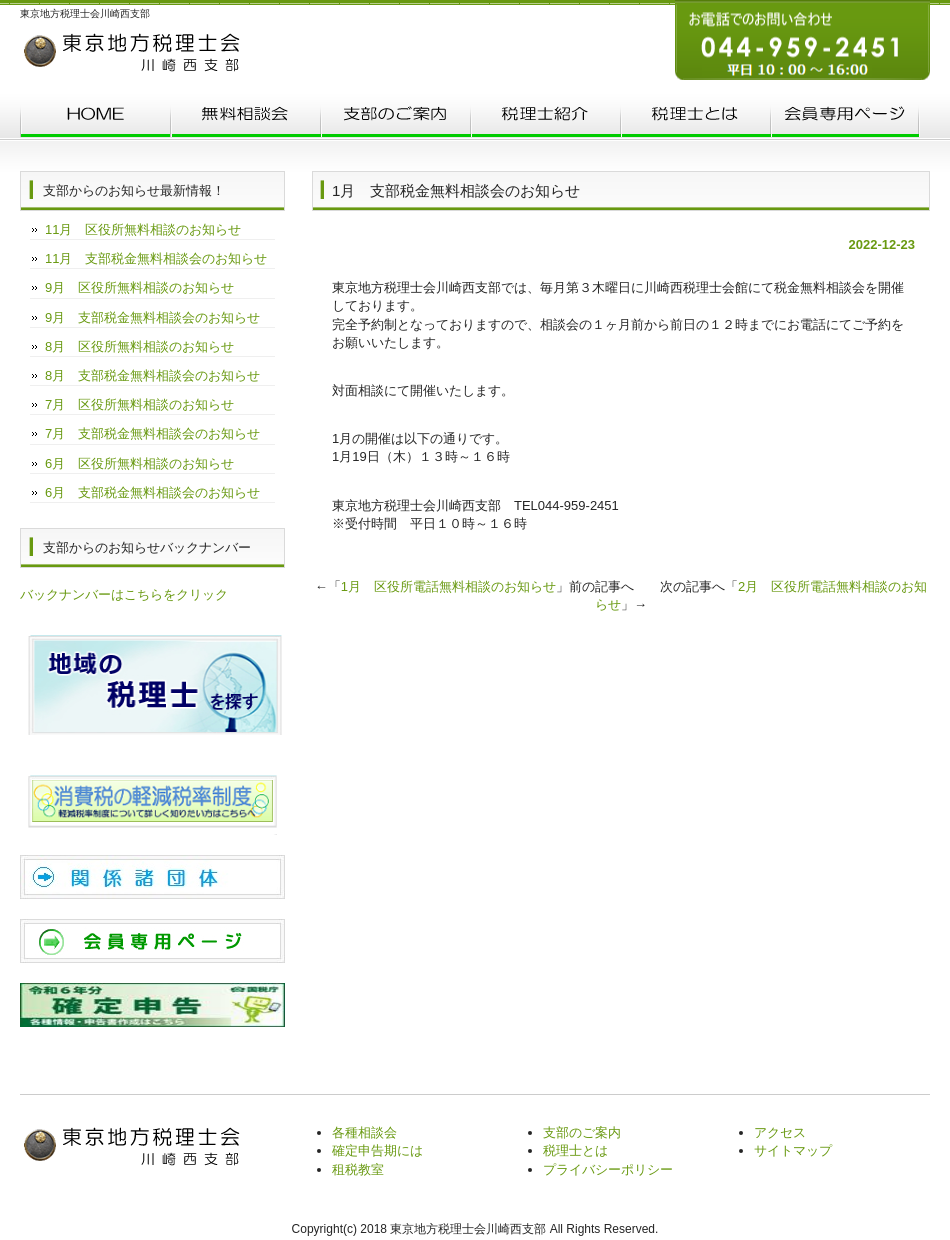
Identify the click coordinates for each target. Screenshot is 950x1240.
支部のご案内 (395, 118)
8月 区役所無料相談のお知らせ (139, 346)
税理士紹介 (545, 118)
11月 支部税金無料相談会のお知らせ (156, 258)
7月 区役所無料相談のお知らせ (139, 404)
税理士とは (695, 118)
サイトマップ (793, 1150)
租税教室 (358, 1169)
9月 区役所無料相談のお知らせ (139, 287)
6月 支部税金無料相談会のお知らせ (152, 492)
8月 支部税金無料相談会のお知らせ (152, 375)
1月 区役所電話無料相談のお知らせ (448, 586)
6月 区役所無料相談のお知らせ (139, 463)
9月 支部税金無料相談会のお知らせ (152, 317)
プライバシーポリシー (608, 1169)
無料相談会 (245, 118)
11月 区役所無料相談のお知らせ (143, 229)
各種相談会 (364, 1132)
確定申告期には (377, 1150)
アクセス (780, 1132)
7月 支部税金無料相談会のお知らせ (152, 433)
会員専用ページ (845, 118)
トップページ (95, 118)
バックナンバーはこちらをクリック (124, 594)
